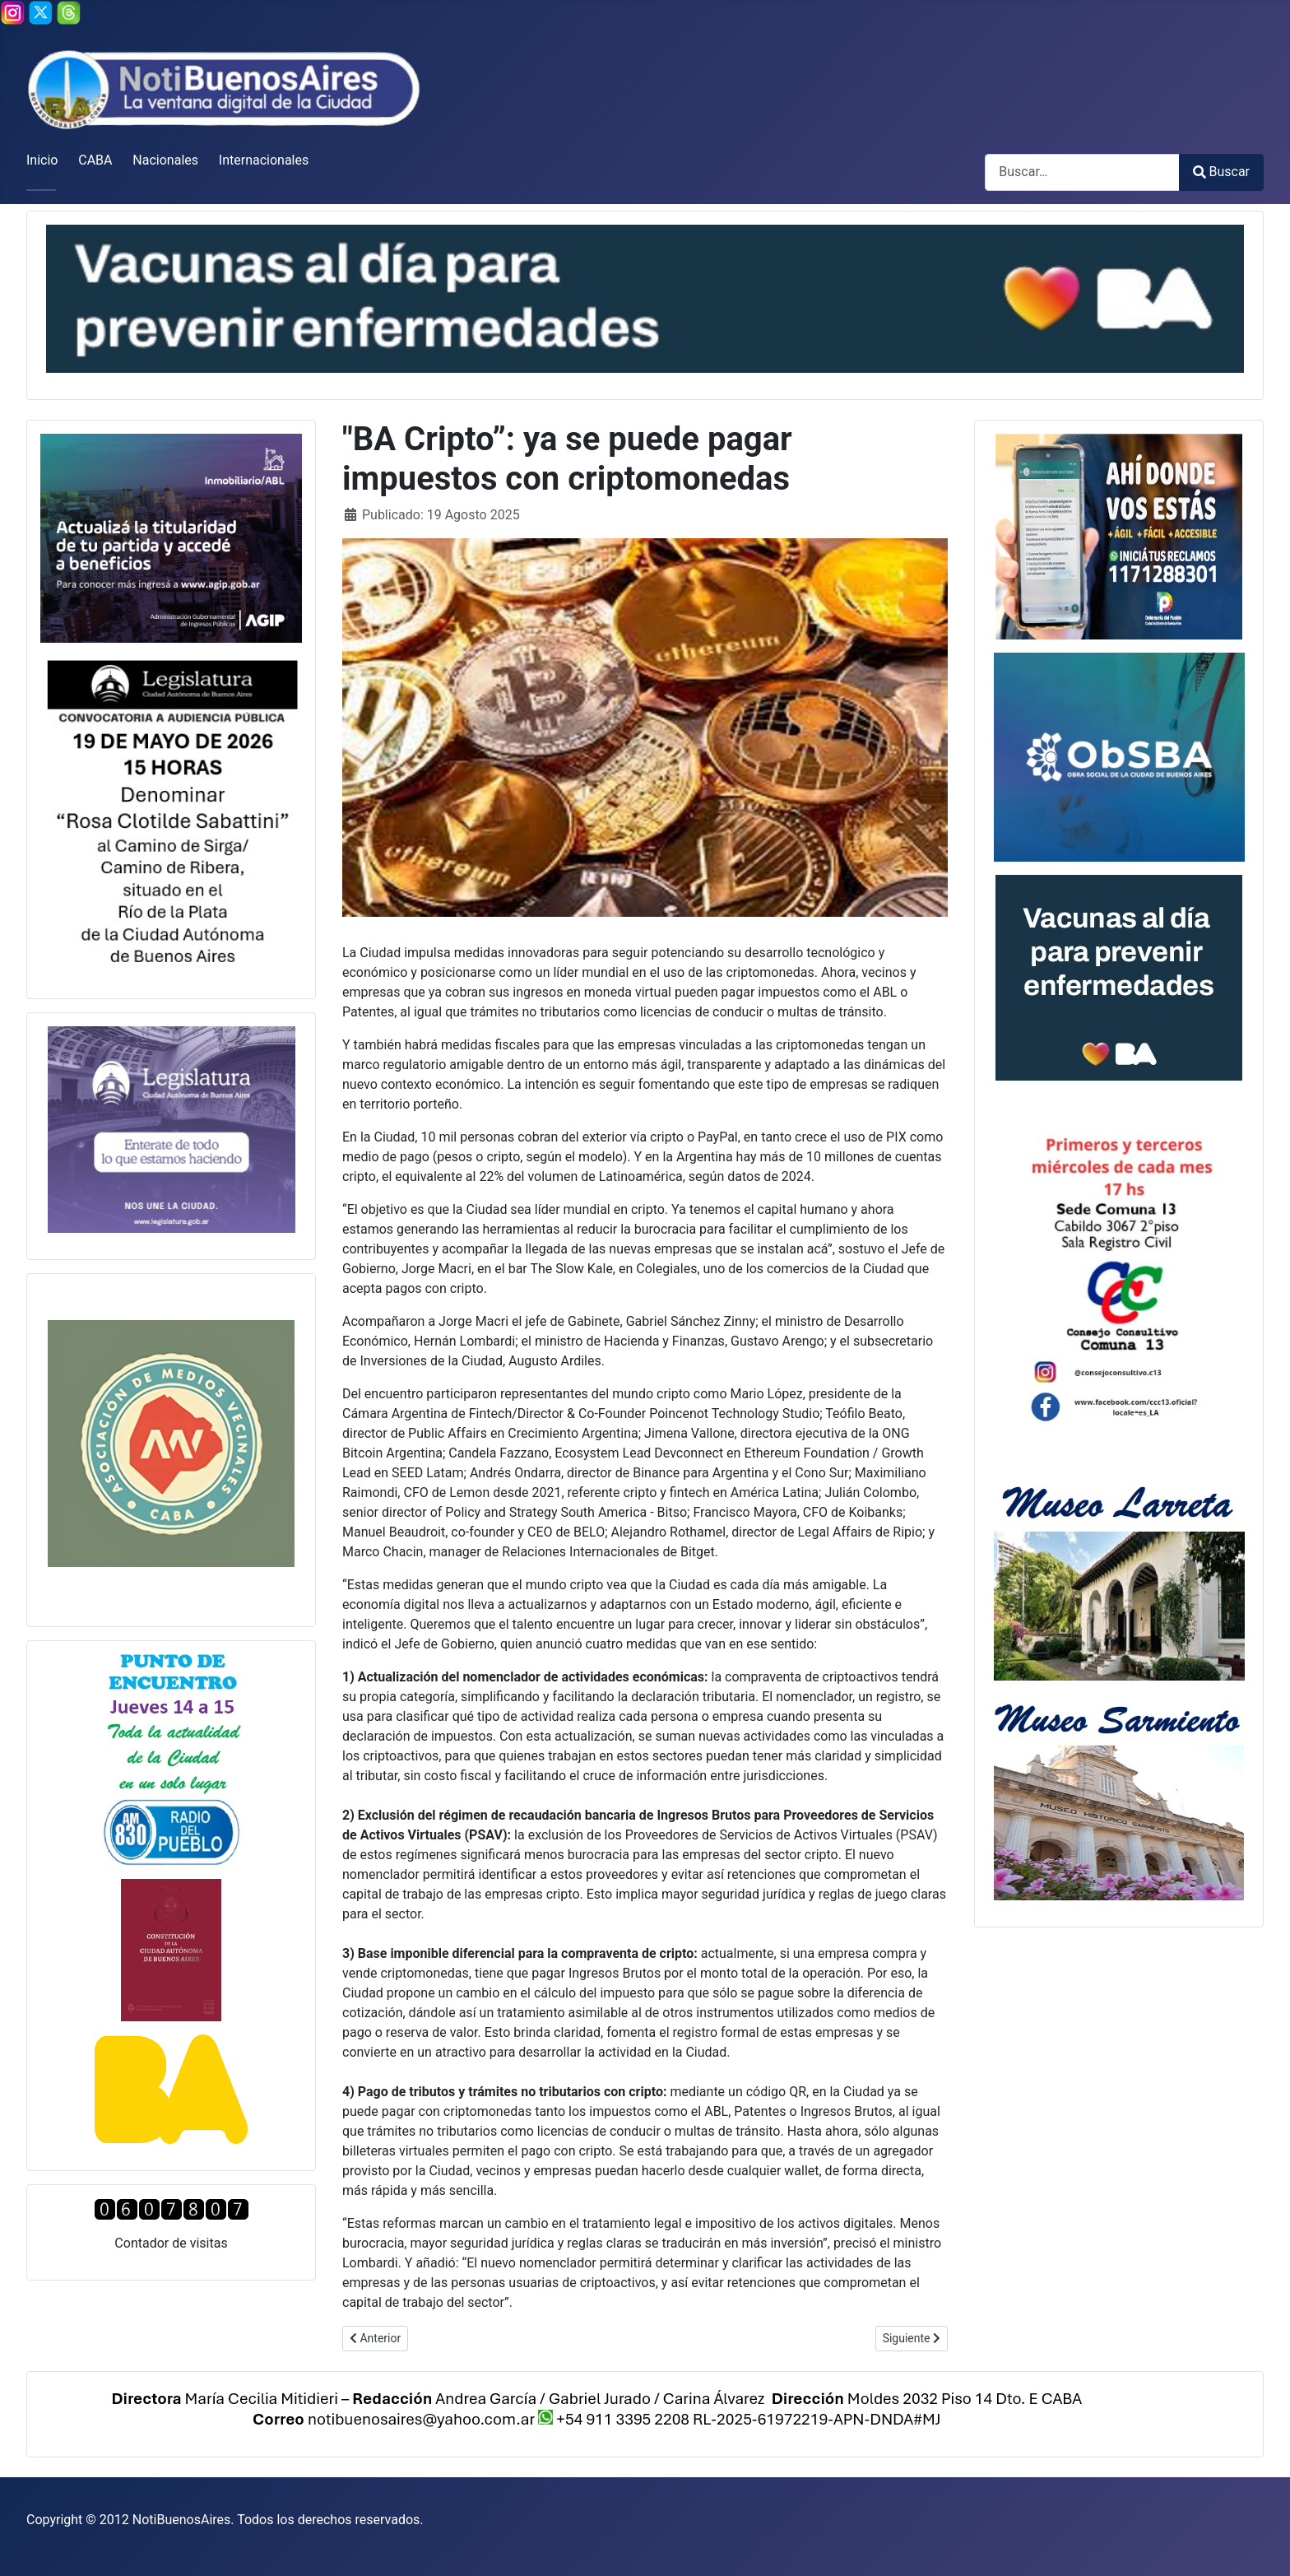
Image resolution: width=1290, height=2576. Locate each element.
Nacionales (165, 160)
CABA (95, 160)
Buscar (1221, 171)
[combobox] (1082, 172)
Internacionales (264, 160)
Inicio (42, 160)
